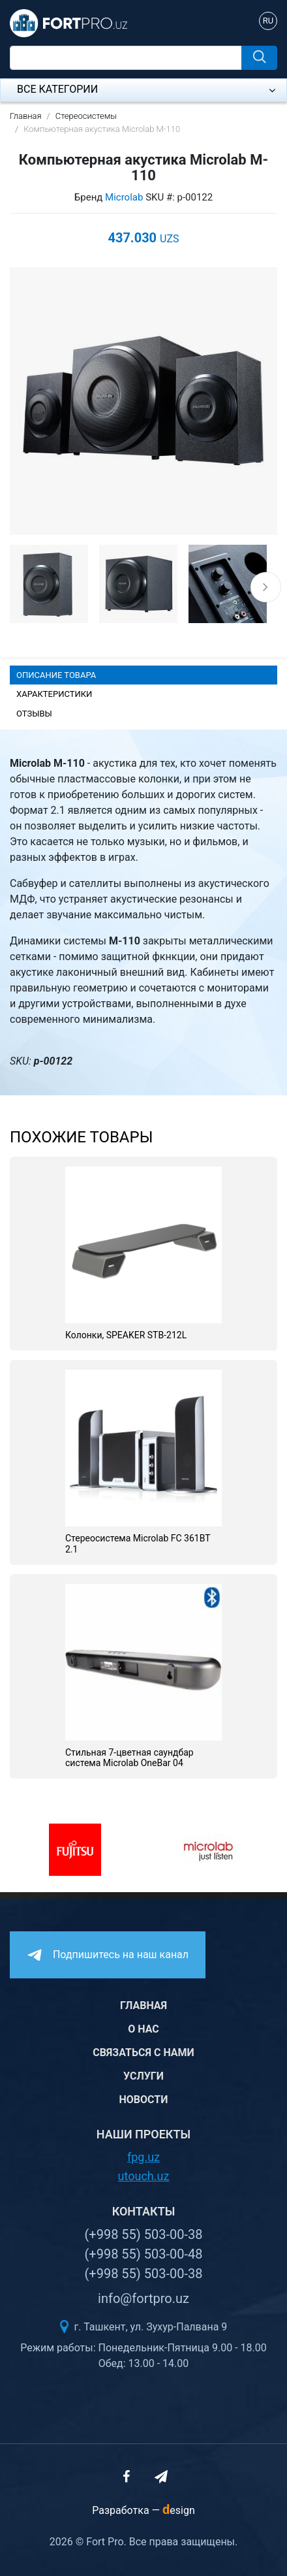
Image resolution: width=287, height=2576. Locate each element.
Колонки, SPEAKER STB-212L (126, 1335)
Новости (143, 2099)
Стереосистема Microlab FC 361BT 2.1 (137, 1543)
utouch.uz (144, 2176)
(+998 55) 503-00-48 (143, 2254)
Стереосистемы (86, 116)
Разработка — (143, 2510)
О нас (143, 2029)
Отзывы (34, 713)
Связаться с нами (143, 2052)
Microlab (124, 197)
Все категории (146, 89)
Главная (26, 116)
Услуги (143, 2076)
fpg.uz (143, 2157)
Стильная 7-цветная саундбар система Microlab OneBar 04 (129, 1758)
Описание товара (56, 675)
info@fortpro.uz (143, 2298)
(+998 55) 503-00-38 (143, 2234)
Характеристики (54, 694)
